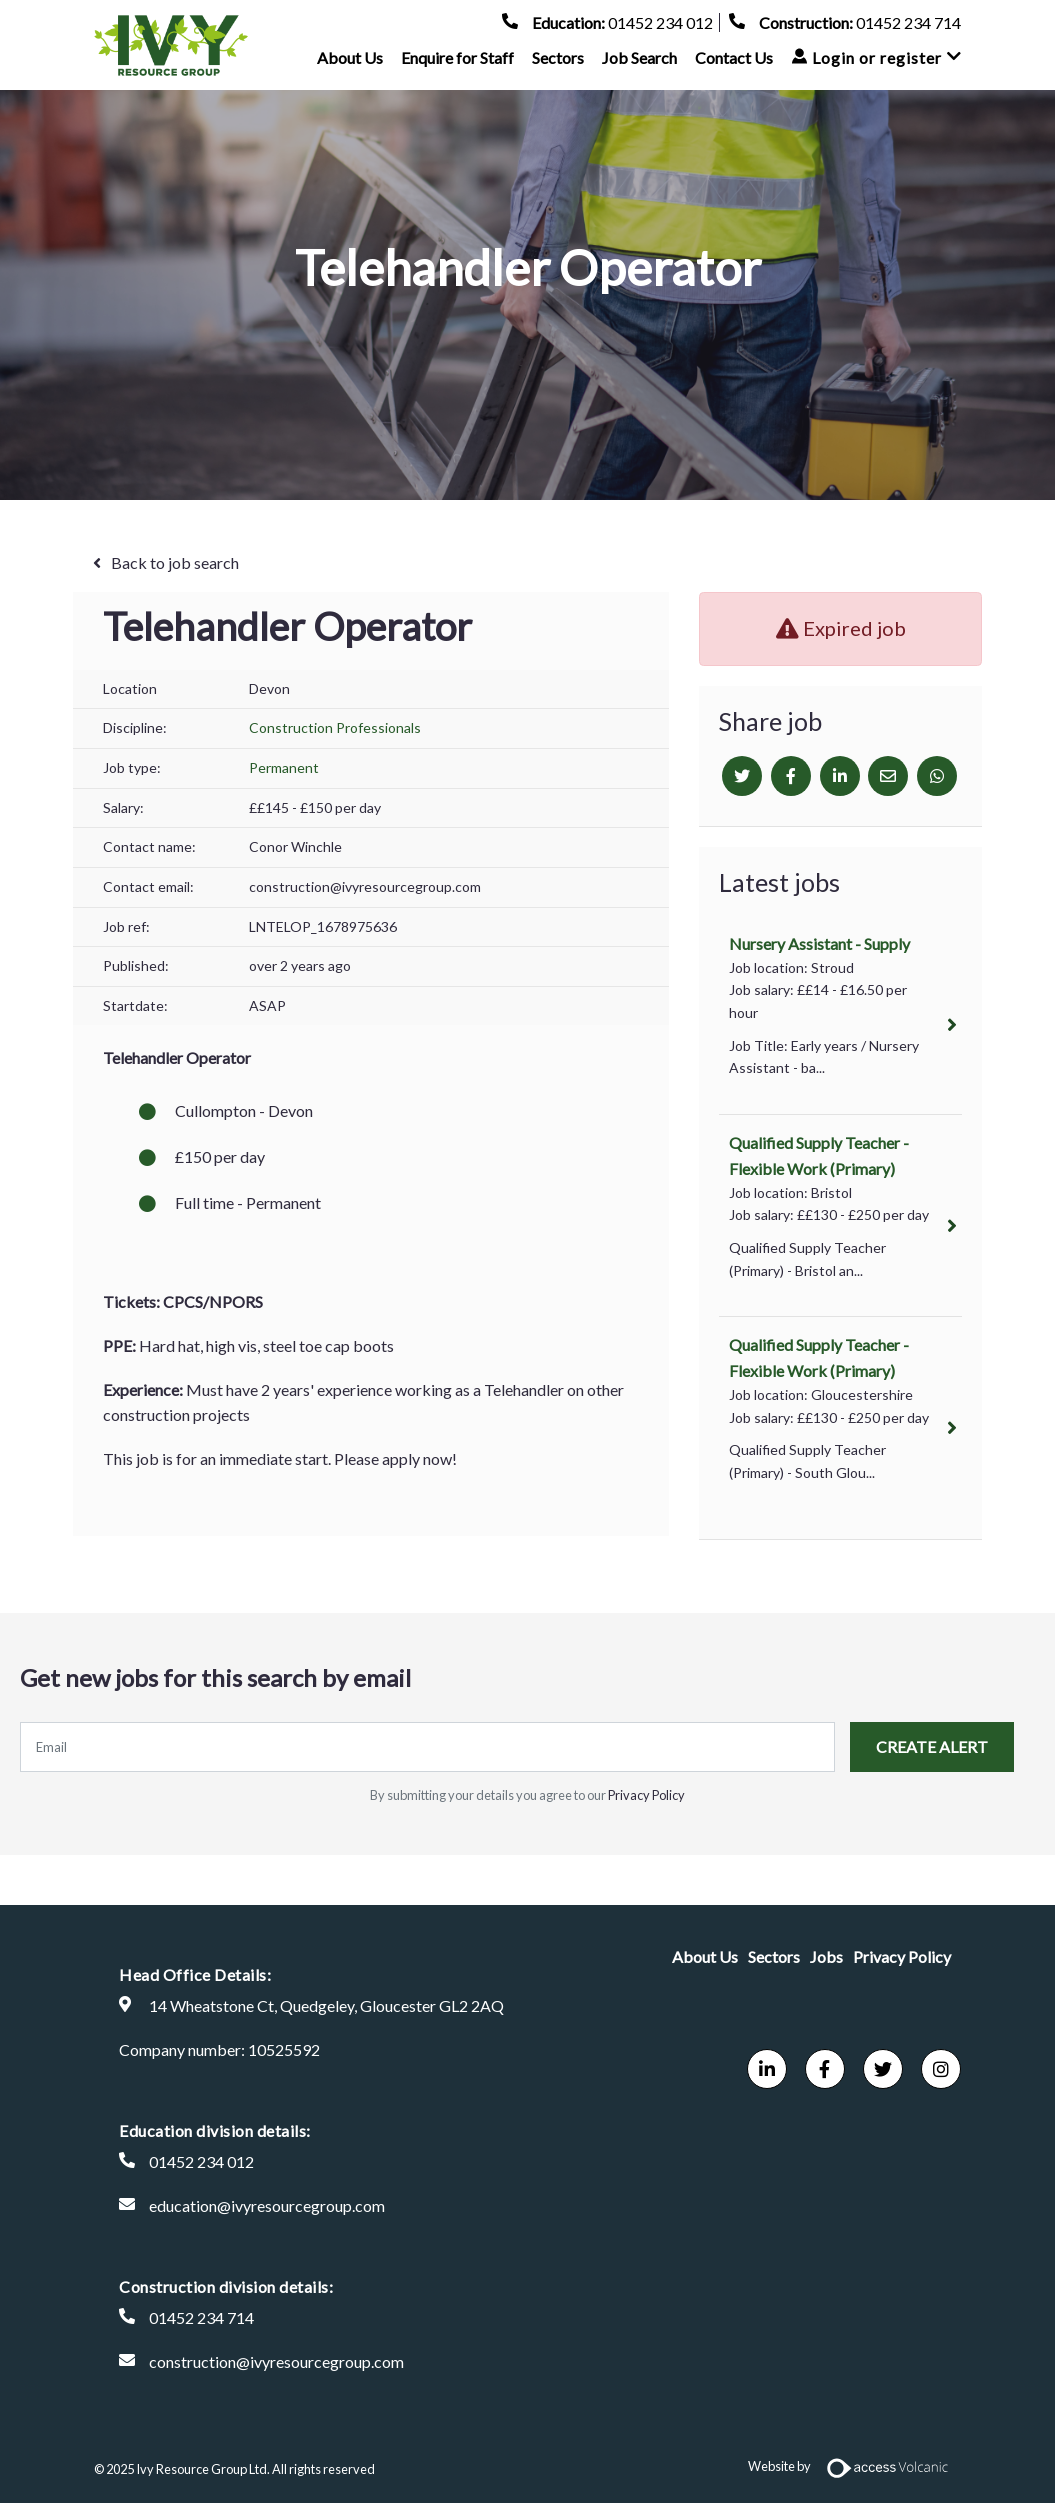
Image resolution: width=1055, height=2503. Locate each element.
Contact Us (734, 67)
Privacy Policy (646, 1795)
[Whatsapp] (937, 776)
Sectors (558, 67)
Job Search (639, 67)
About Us (350, 67)
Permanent (284, 767)
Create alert (932, 1746)
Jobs (826, 1956)
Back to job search (175, 562)
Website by (854, 2466)
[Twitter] (742, 776)
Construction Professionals (335, 727)
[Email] (888, 776)
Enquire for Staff (457, 67)
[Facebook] (791, 776)
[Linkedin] (840, 776)
